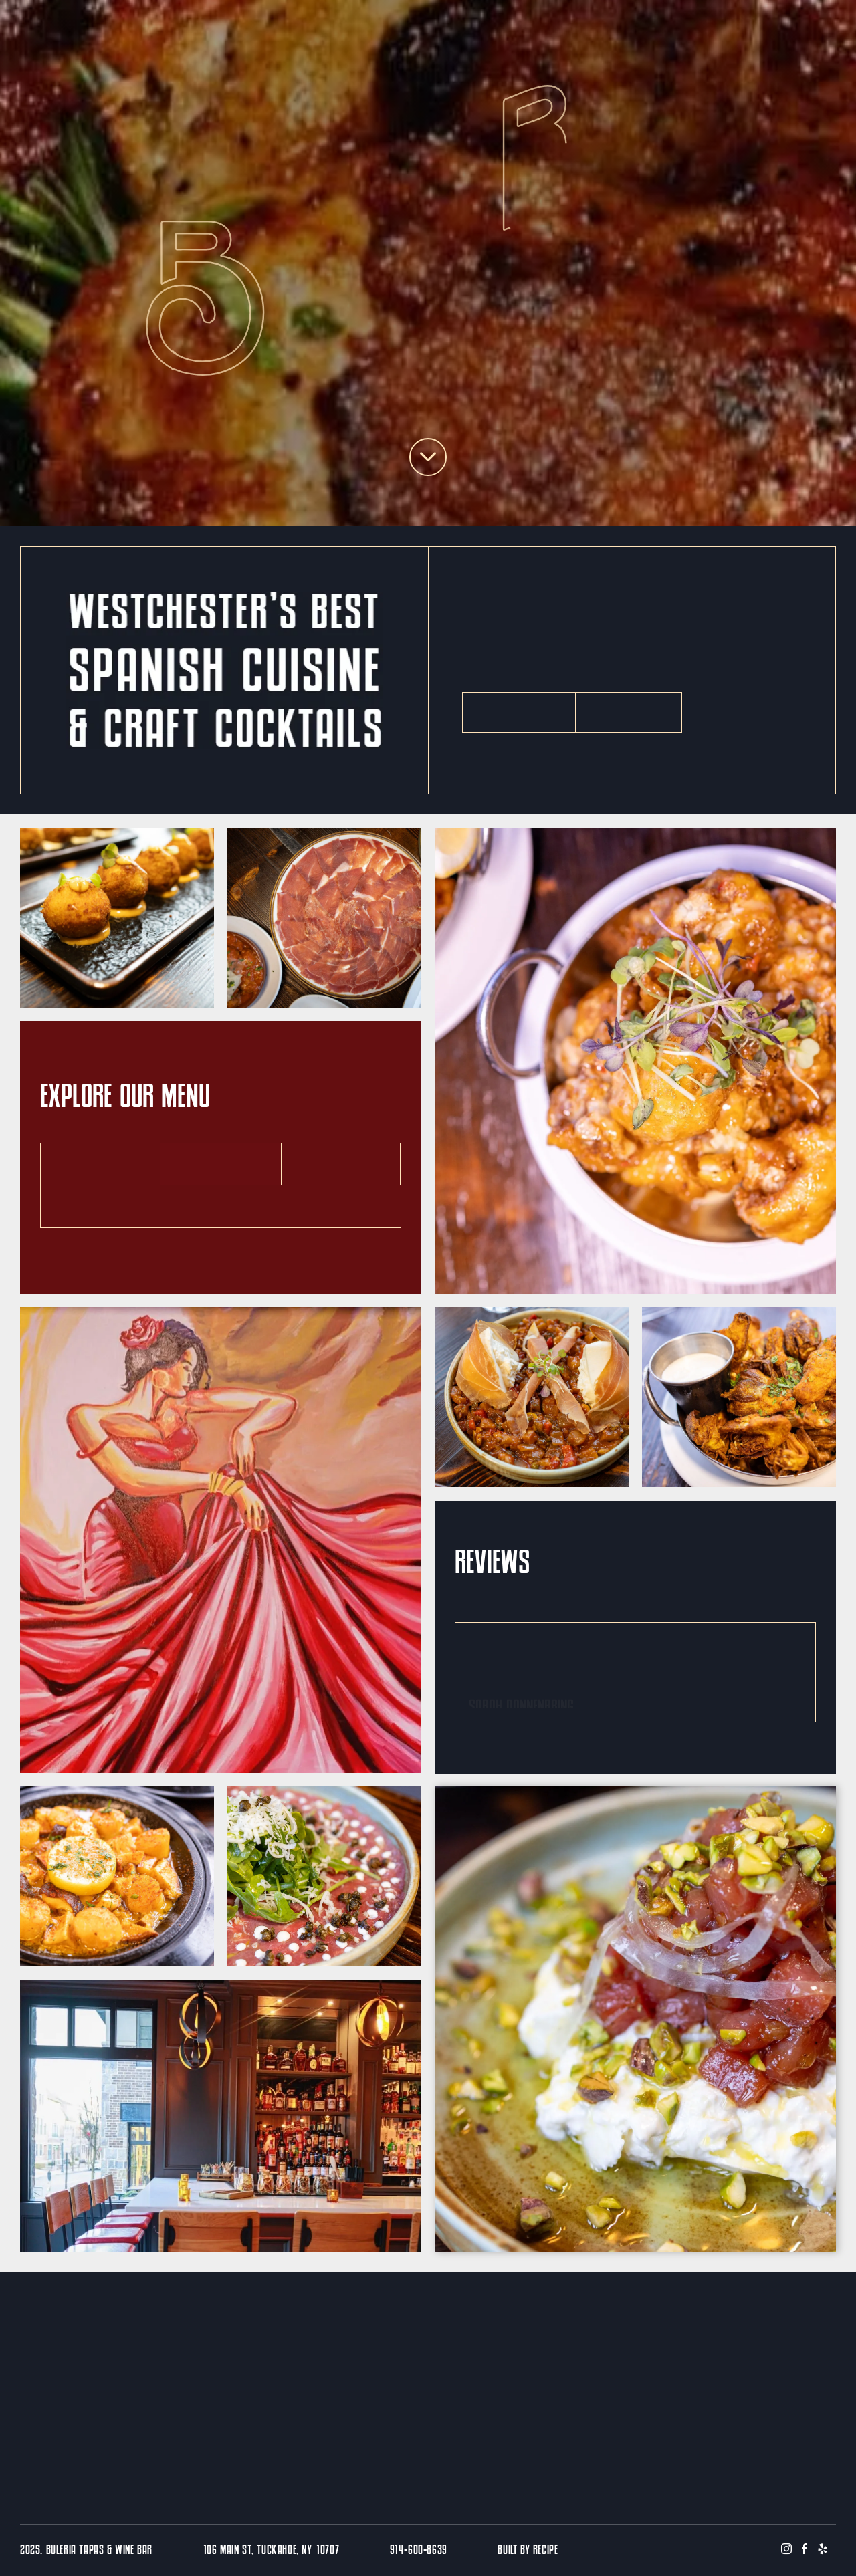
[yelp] (823, 2550)
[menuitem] (183, 23)
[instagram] (786, 2550)
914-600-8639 (418, 2550)
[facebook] (804, 2550)
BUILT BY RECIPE (528, 2550)
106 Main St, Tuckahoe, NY (257, 2550)
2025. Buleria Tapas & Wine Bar (86, 2550)
